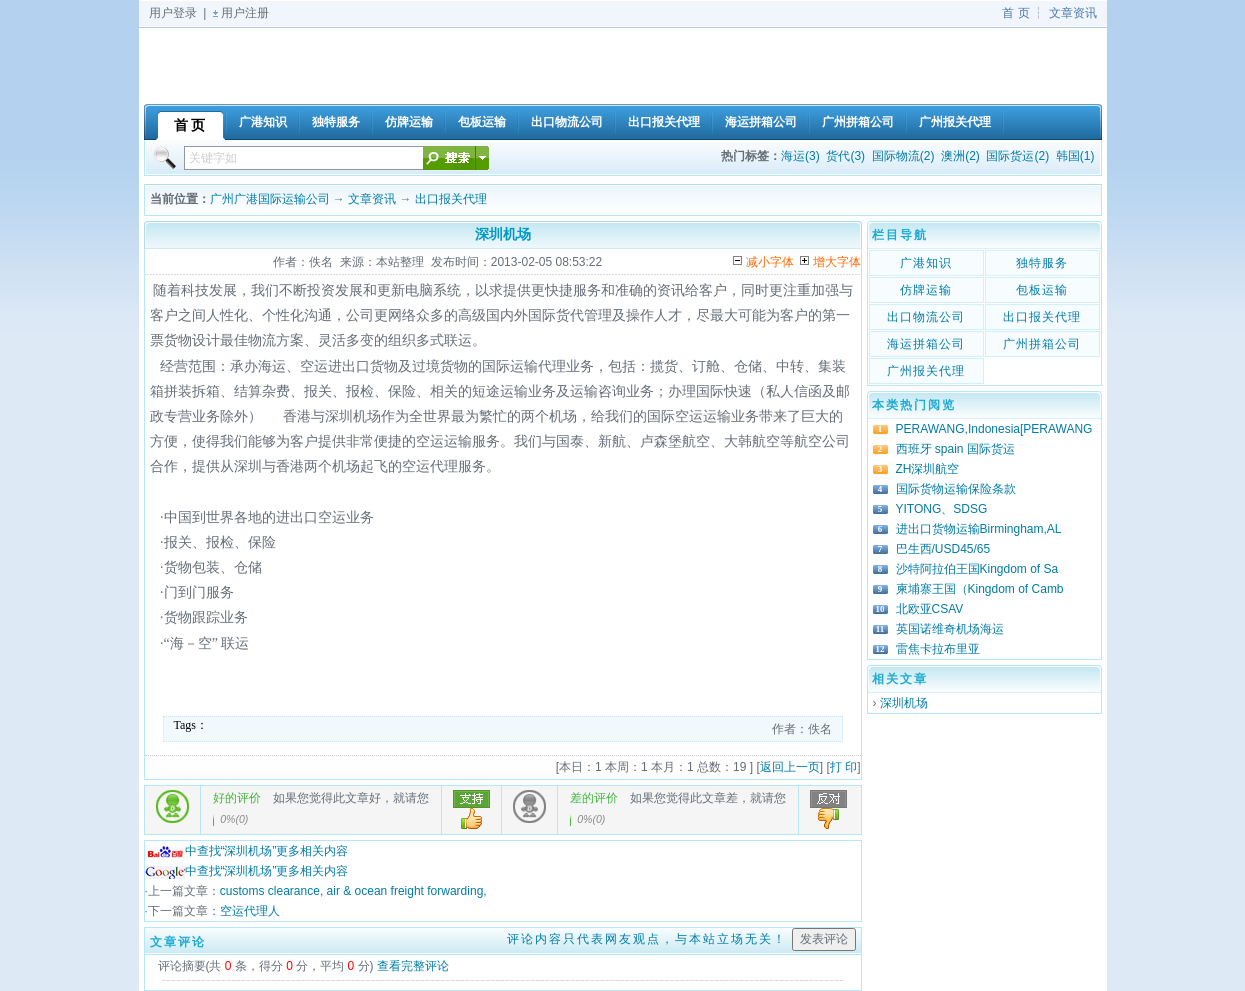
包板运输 (1042, 290)
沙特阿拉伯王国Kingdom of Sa (977, 569)
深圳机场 (904, 703)
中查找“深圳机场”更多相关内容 (247, 851)
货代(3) (845, 156)
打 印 (843, 767)
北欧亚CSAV (930, 609)
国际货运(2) (1017, 156)
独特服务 (1042, 263)
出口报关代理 (451, 199)
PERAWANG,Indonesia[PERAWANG (994, 429)
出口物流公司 (926, 317)
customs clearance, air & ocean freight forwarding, (353, 891)
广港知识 (926, 263)
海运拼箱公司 (926, 344)
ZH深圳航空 (928, 469)
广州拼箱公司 (1042, 344)
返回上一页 (790, 767)
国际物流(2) (903, 156)
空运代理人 (250, 911)
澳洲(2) (960, 156)
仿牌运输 (926, 290)
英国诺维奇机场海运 (950, 629)
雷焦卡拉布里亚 (938, 649)
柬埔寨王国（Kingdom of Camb (980, 589)
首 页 (1015, 13)
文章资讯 (1073, 13)
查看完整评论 (413, 966)
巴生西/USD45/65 (943, 549)
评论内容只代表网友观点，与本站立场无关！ (647, 939)
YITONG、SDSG (942, 509)
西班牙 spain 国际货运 (955, 449)
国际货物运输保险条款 (956, 489)
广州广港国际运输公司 (270, 199)
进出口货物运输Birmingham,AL (979, 529)
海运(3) (800, 156)
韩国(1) (1075, 156)
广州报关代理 (926, 371)
